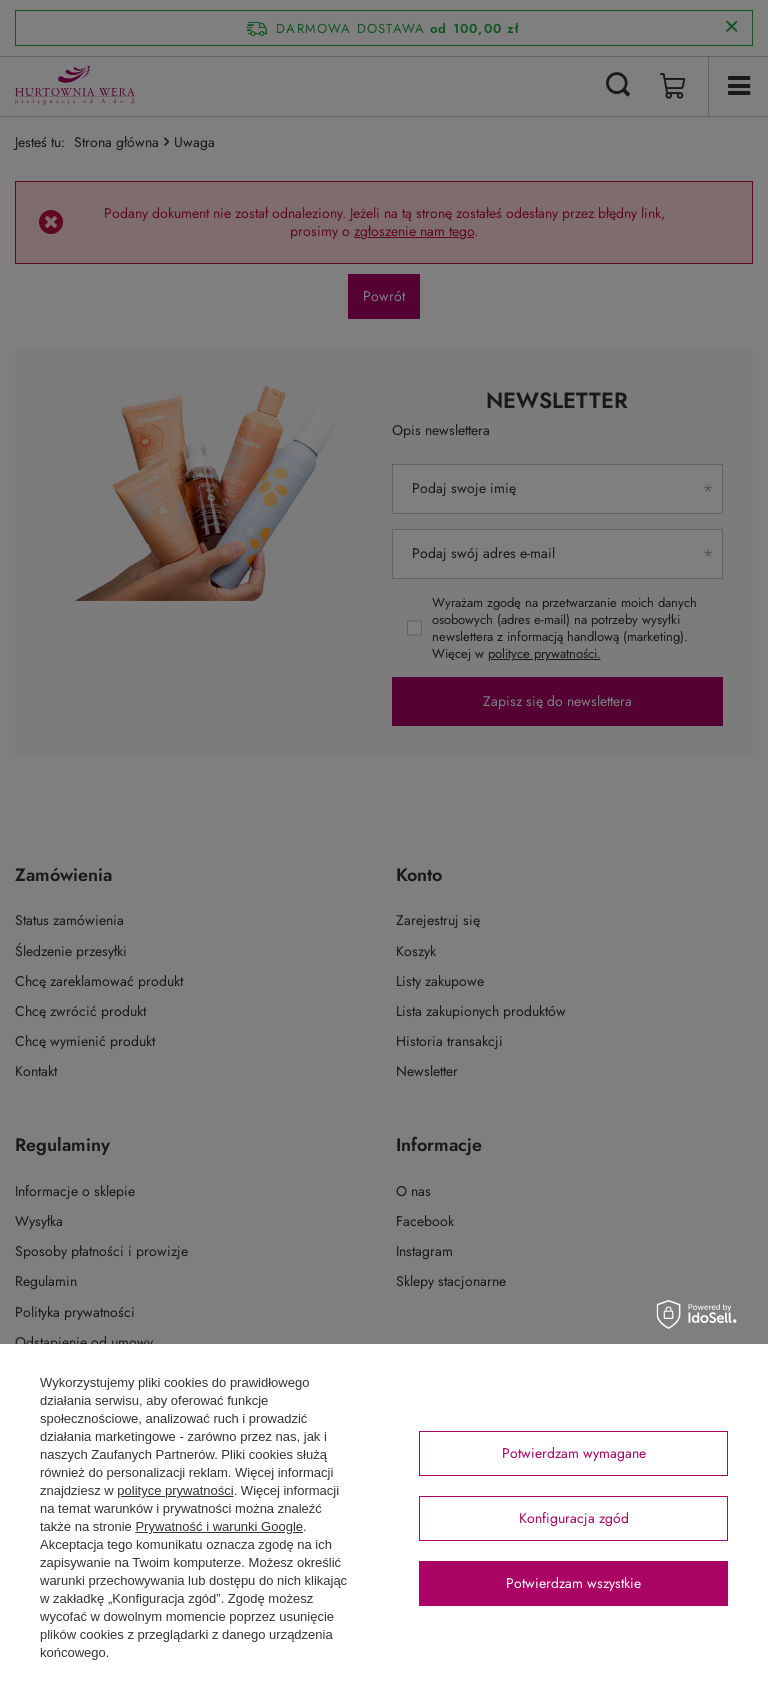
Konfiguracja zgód (574, 1518)
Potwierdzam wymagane (574, 1453)
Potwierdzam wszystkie (573, 1583)
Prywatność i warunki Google (219, 1526)
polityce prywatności (175, 1490)
